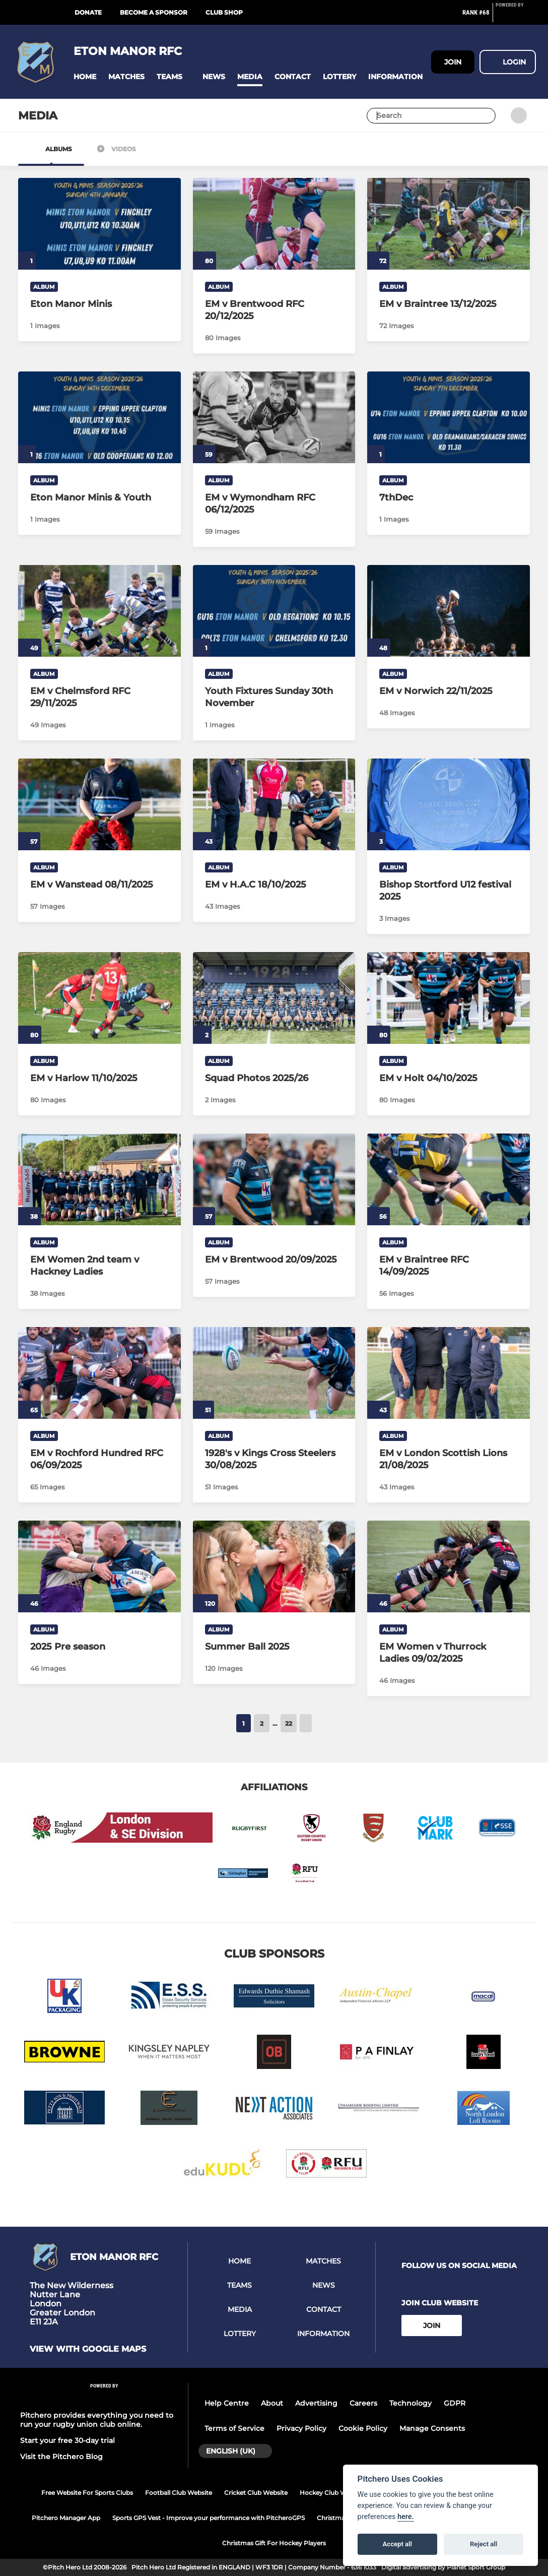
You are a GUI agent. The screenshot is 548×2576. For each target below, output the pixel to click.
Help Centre (226, 2403)
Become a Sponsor (153, 12)
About (272, 2403)
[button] (84, 77)
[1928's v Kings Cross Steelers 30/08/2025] (274, 1373)
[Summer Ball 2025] (274, 1566)
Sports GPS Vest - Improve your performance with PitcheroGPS (208, 2518)
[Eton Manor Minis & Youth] (99, 417)
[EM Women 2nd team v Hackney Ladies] (99, 1179)
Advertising (316, 2403)
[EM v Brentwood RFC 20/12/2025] (274, 224)
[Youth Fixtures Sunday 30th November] (274, 611)
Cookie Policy (362, 2428)
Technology (410, 2403)
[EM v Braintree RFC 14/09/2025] (448, 1179)
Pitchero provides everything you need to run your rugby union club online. (96, 2420)
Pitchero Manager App (66, 2518)
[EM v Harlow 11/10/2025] (99, 997)
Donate (88, 12)
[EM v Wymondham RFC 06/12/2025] (274, 417)
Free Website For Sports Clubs (87, 2492)
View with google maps (88, 2349)
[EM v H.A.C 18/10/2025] (274, 804)
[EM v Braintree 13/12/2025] (448, 223)
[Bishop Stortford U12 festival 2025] (448, 804)
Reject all (483, 2544)
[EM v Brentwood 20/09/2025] (274, 1179)
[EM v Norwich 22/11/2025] (448, 610)
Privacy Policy (301, 2428)
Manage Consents (432, 2428)
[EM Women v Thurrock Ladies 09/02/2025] (448, 1566)
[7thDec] (448, 417)
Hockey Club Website (332, 2492)
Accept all (397, 2544)
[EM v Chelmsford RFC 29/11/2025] (99, 610)
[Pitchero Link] (516, 17)
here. (405, 2516)
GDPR (454, 2403)
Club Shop (224, 12)
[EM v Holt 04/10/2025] (448, 997)
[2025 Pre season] (99, 1566)
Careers (363, 2403)
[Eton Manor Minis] (99, 223)
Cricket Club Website (256, 2492)
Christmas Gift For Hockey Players (274, 2543)
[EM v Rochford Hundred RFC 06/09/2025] (99, 1372)
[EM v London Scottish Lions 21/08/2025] (448, 1372)
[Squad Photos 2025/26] (274, 998)
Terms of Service (234, 2428)
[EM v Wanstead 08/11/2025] (99, 804)
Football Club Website (178, 2492)
